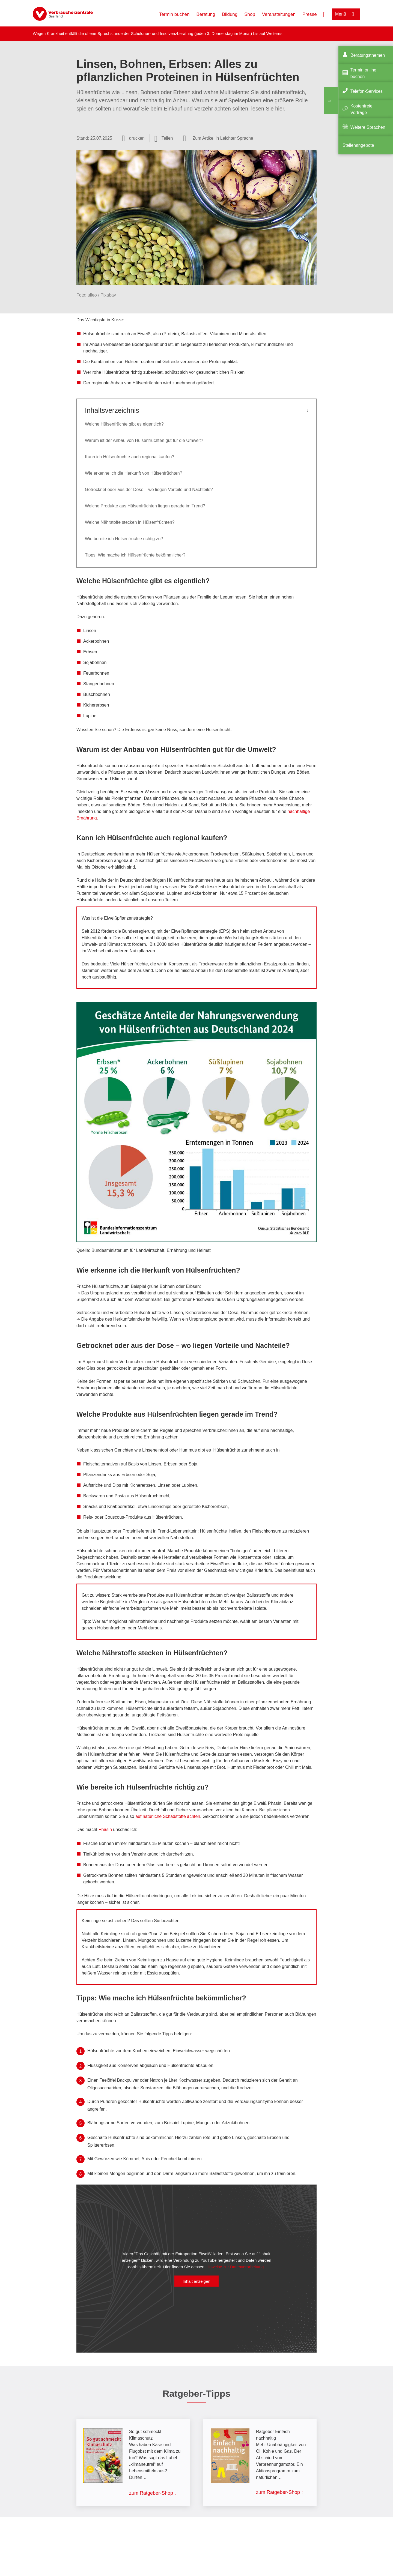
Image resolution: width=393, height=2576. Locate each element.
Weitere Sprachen (367, 127)
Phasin (106, 1829)
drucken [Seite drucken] (137, 138)
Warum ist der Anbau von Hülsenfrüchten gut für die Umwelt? (144, 440)
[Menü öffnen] (346, 14)
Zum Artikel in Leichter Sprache (222, 138)
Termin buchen (174, 14)
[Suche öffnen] (324, 13)
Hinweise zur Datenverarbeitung (235, 2266)
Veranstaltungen (279, 14)
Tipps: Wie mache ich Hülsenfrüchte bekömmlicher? (135, 555)
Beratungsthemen (367, 55)
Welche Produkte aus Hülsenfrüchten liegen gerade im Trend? (145, 506)
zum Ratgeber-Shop (151, 2493)
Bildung (230, 14)
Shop (249, 14)
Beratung (205, 14)
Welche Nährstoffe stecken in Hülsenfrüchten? (130, 522)
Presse (309, 14)
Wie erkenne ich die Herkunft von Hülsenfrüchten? (133, 473)
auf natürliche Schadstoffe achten (167, 1816)
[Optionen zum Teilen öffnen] (164, 138)
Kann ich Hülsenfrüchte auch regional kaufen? (129, 456)
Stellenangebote (358, 145)
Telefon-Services (366, 91)
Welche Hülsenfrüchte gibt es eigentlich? (125, 424)
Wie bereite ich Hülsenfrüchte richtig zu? (124, 538)
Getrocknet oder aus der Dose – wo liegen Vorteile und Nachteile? (149, 489)
